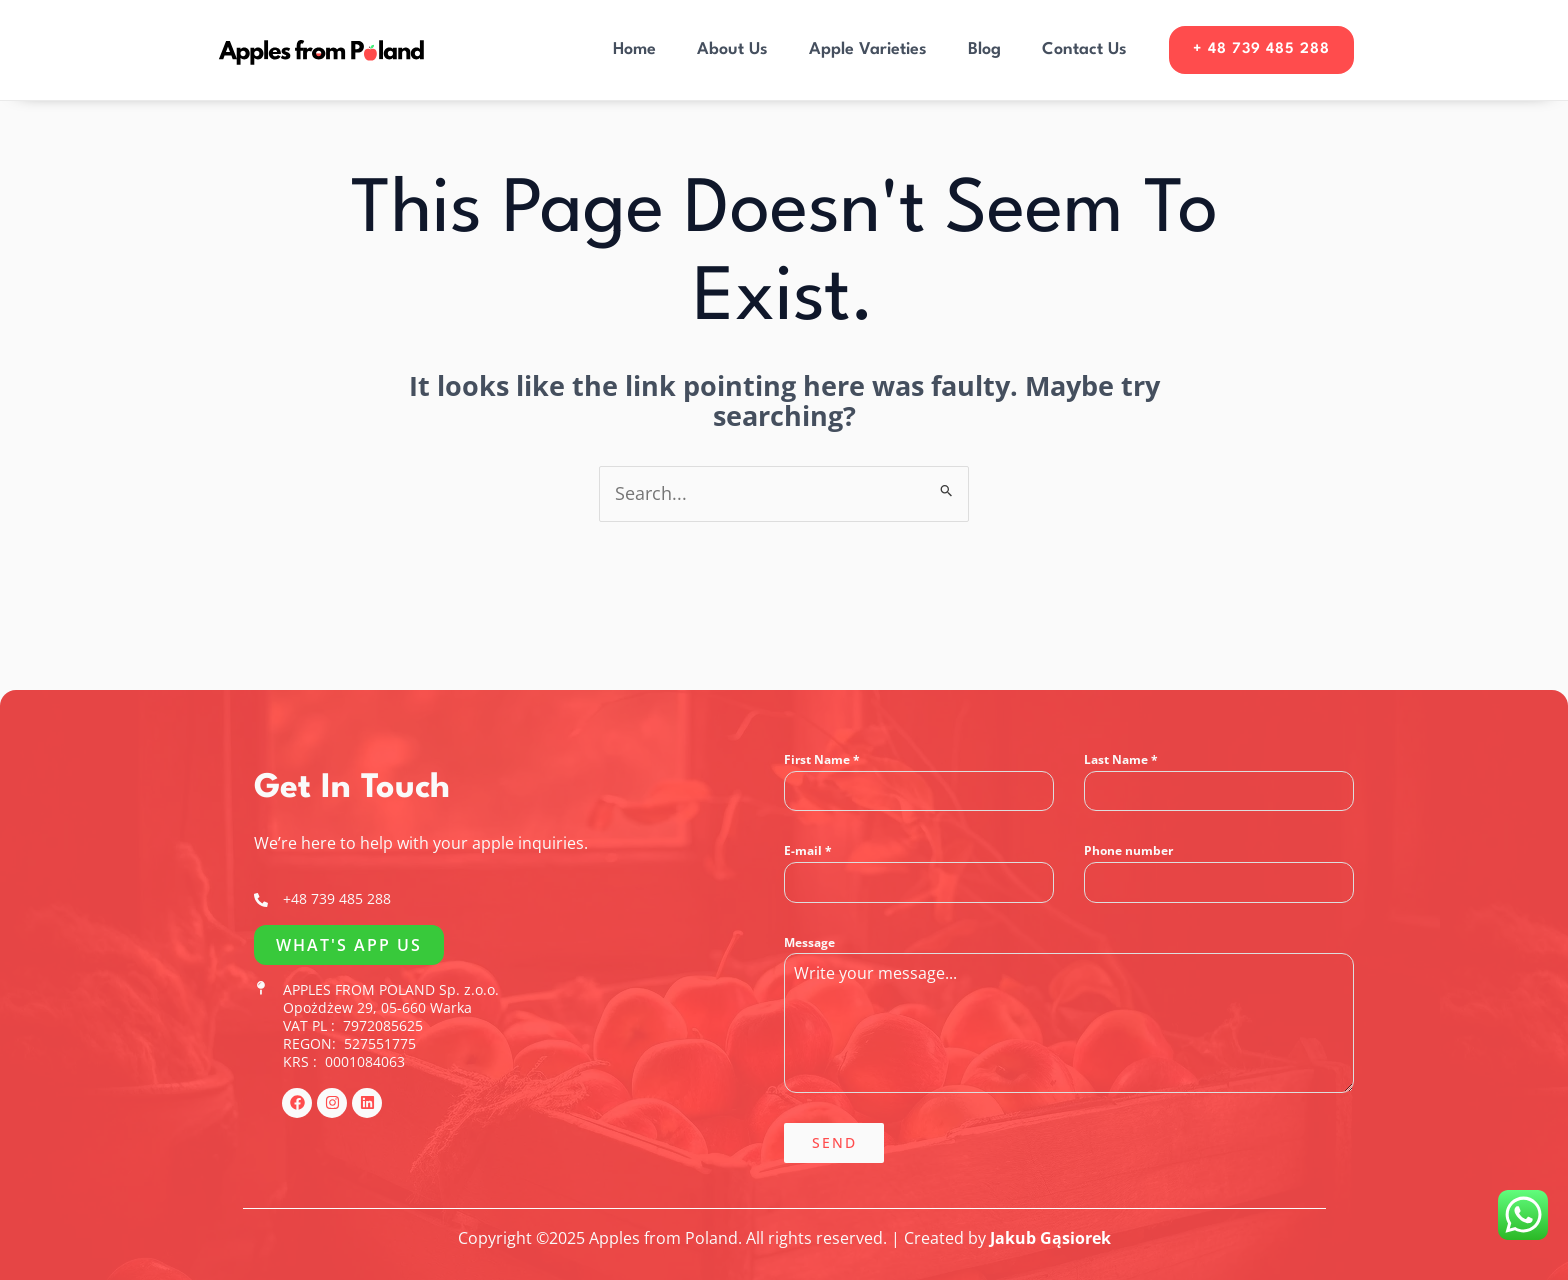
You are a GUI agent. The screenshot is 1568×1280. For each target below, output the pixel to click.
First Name (822, 759)
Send (834, 1142)
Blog (981, 49)
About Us (727, 49)
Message (809, 942)
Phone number (1128, 850)
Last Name (1121, 759)
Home (628, 49)
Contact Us (1082, 49)
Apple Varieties (864, 49)
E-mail (808, 850)
